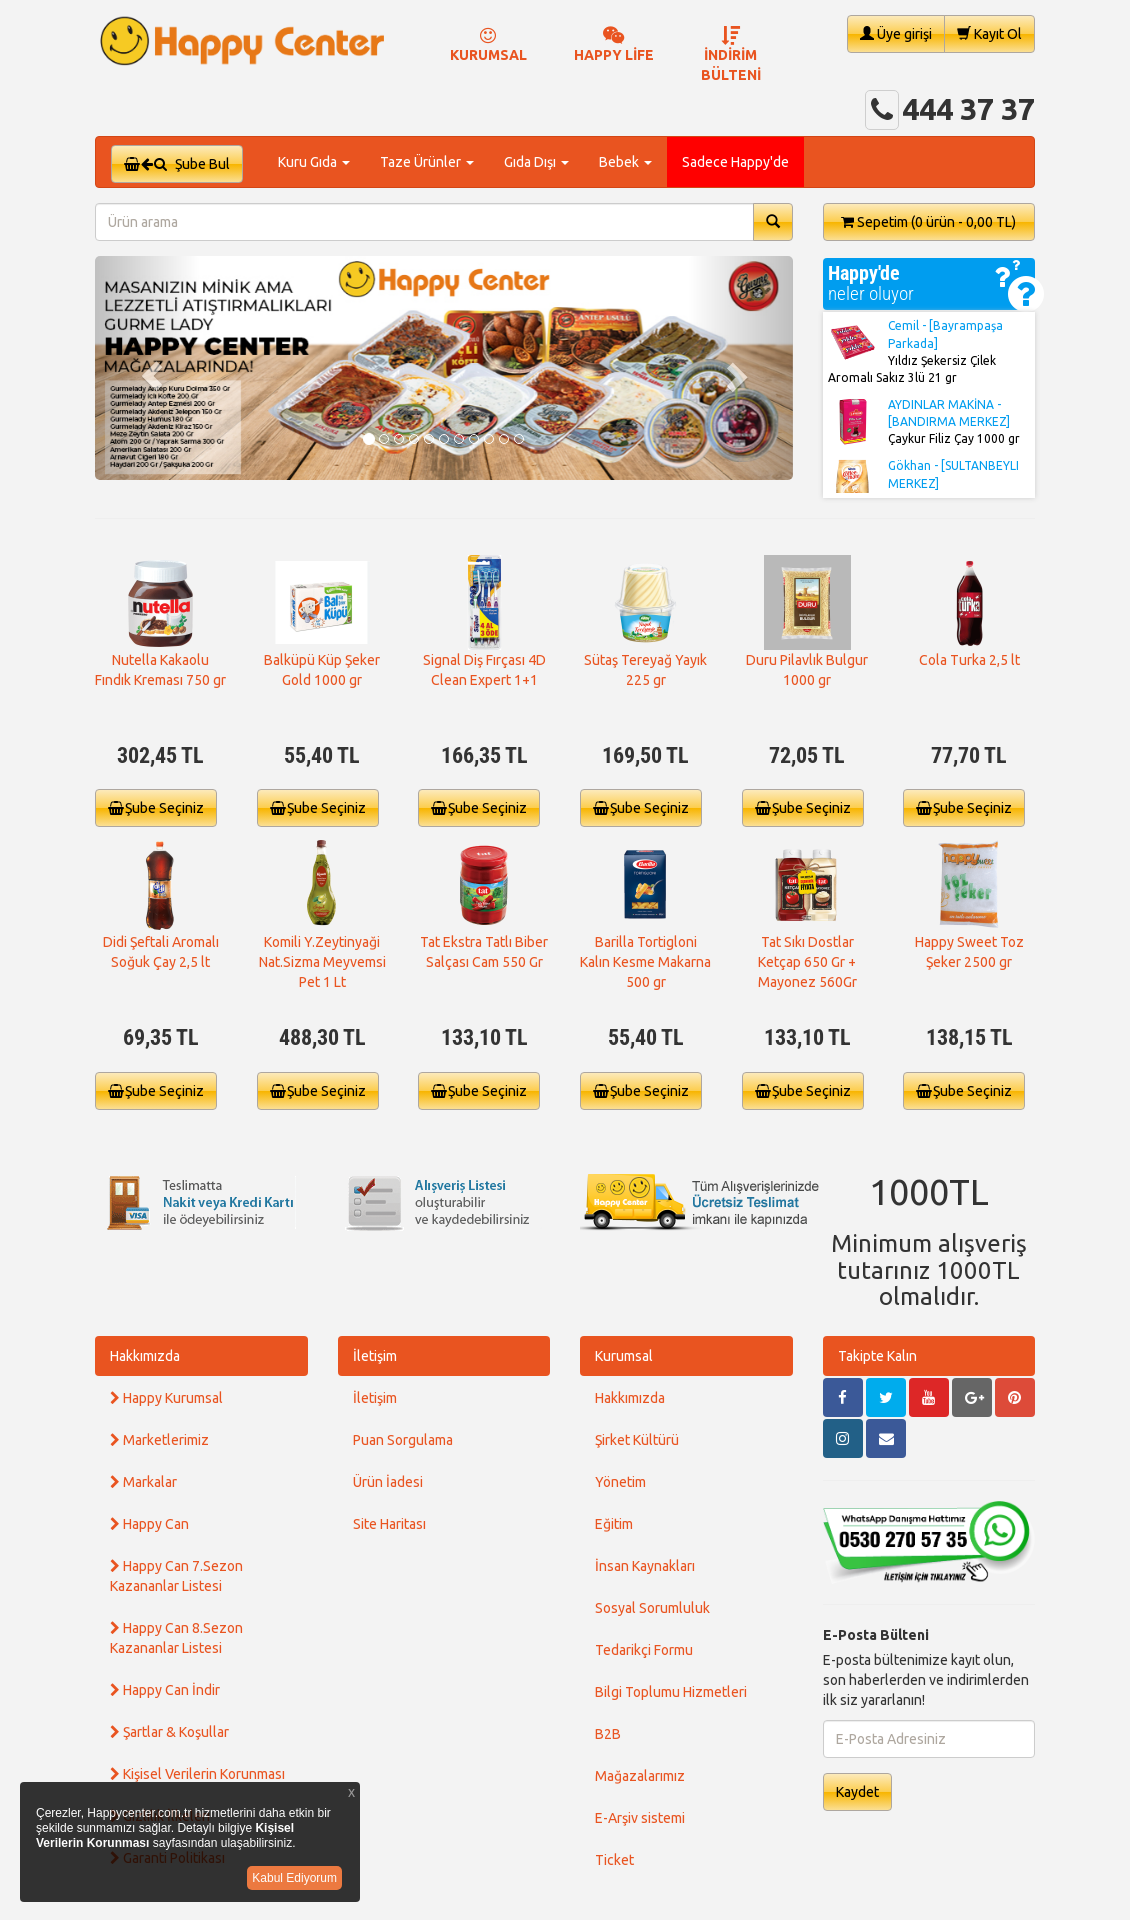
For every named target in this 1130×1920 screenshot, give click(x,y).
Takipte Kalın (877, 1356)
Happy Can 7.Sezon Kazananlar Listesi (176, 1576)
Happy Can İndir (165, 1690)
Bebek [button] (625, 162)
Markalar (143, 1482)
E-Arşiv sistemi (640, 1818)
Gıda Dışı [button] (536, 162)
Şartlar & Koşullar (169, 1732)
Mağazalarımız (640, 1776)
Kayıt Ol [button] (989, 33)
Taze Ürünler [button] (427, 162)
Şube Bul (177, 164)
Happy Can (149, 1524)
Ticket (614, 1860)
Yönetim (620, 1482)
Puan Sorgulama (403, 1440)
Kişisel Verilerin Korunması (197, 1774)
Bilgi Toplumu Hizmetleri (671, 1692)
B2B (608, 1734)
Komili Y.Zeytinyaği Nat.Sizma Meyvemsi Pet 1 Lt (322, 962)
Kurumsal (624, 1356)
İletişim (375, 1356)
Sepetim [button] (928, 222)
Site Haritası (389, 1524)
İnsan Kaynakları (645, 1566)
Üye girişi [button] (896, 33)
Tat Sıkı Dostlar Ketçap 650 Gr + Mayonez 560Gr (807, 962)
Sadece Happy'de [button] (735, 162)
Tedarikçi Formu (644, 1650)
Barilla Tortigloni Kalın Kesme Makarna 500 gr (645, 962)
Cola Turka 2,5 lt (969, 660)
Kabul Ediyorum (294, 1878)
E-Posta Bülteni (876, 1635)
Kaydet (857, 1792)
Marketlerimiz (159, 1440)
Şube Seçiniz (156, 808)
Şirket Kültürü (637, 1440)
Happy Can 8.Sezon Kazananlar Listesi (176, 1638)
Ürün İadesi (388, 1482)
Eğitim (614, 1524)
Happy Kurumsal (166, 1398)
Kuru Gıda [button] (314, 162)
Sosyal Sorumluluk (652, 1608)
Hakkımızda (145, 1356)
